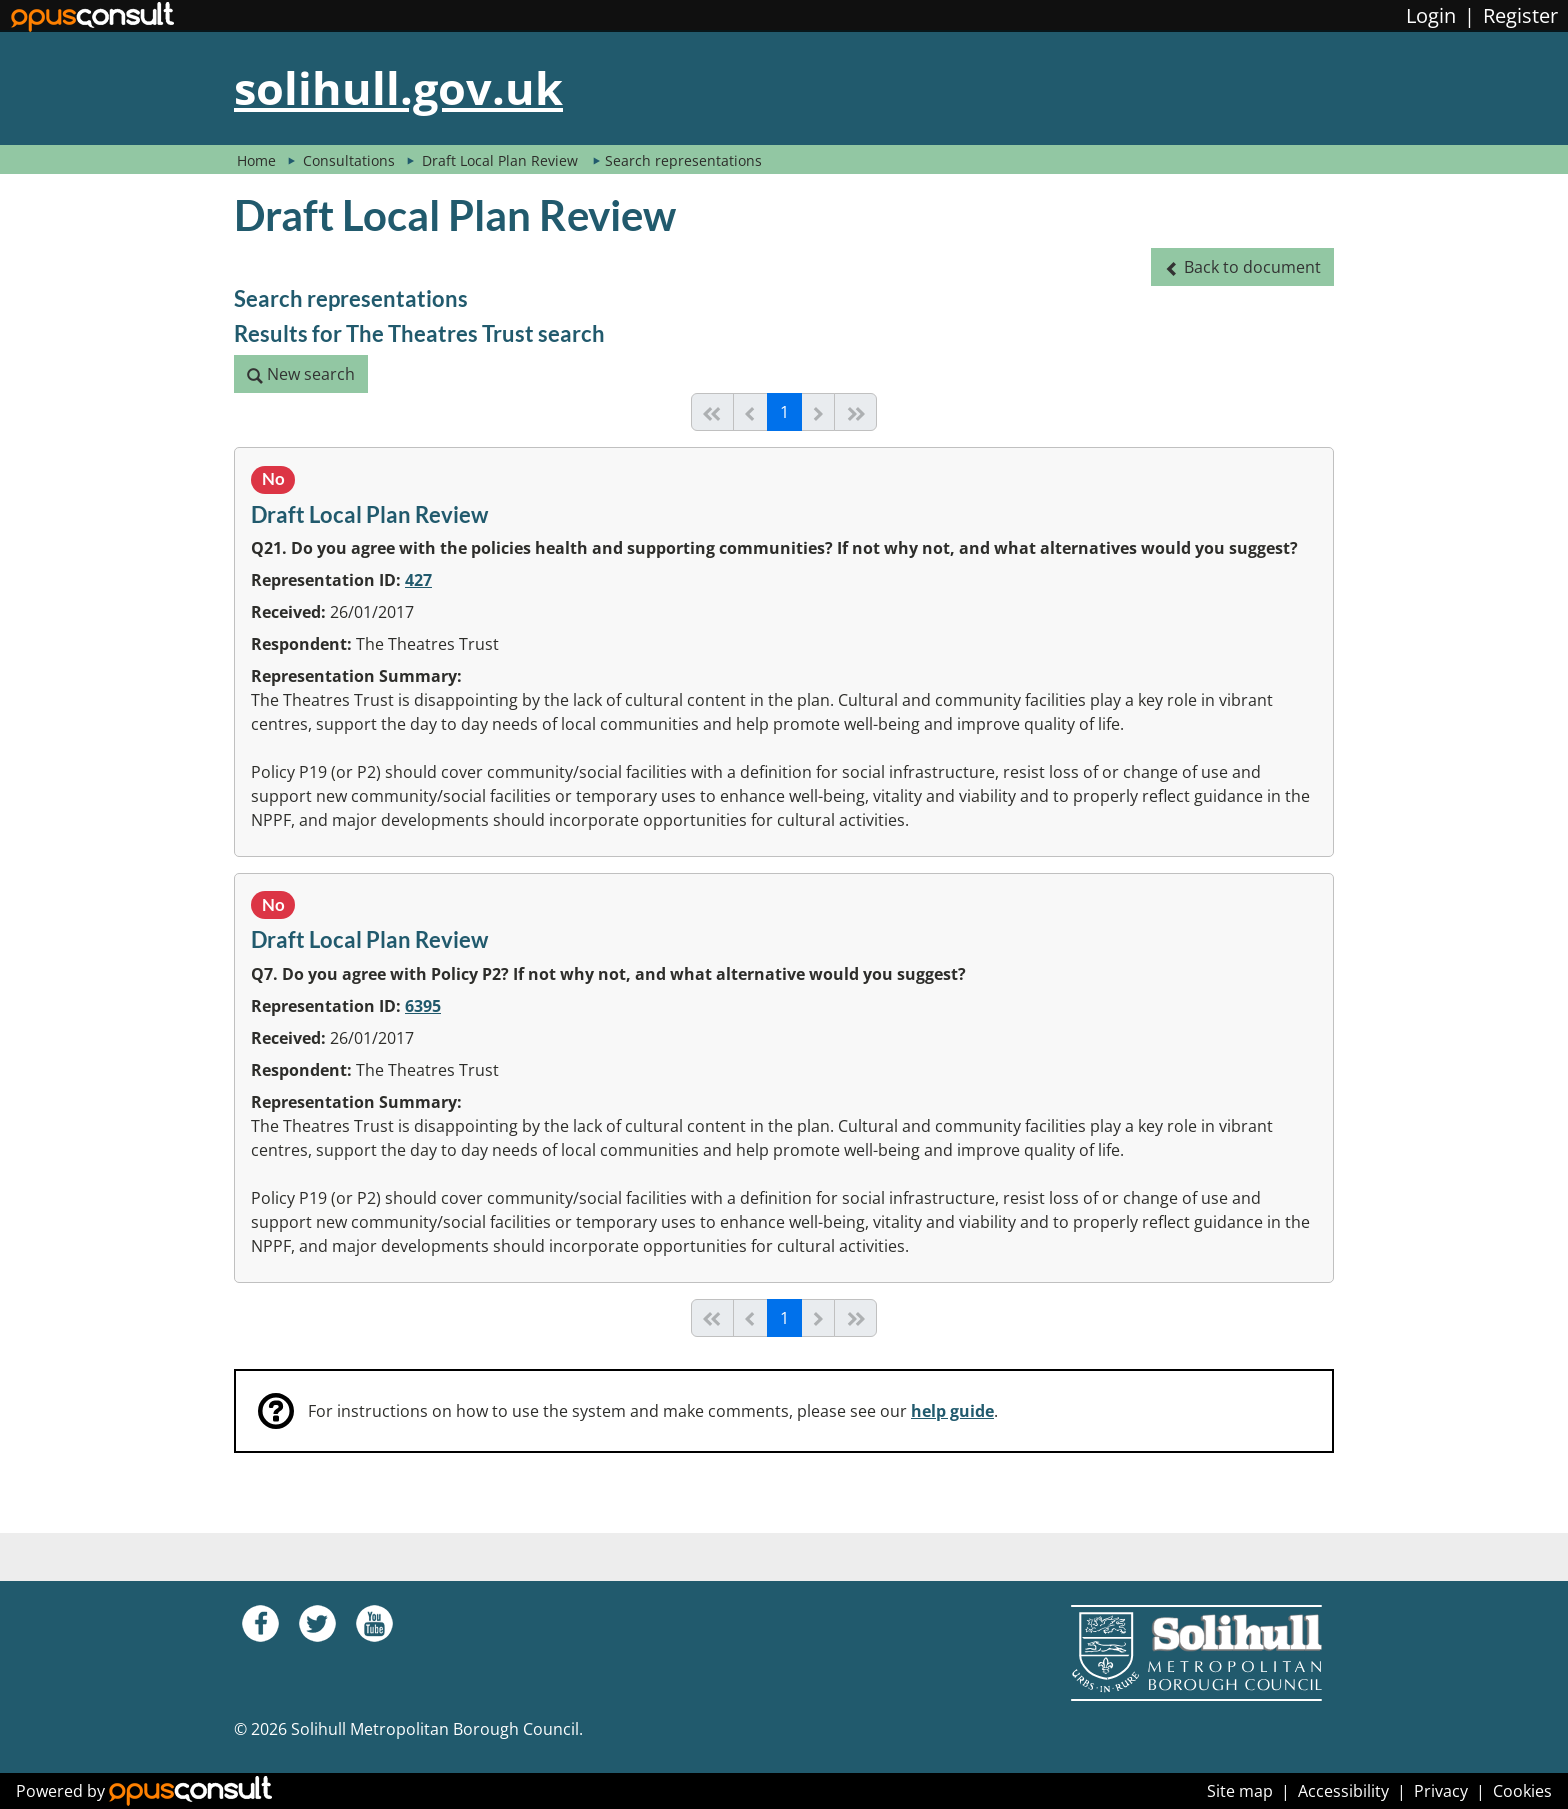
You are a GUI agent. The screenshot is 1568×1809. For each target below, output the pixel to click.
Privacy (1441, 1791)
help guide (952, 1411)
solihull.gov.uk (398, 87)
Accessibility (1343, 1791)
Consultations (351, 160)
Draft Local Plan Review (502, 160)
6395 (423, 1006)
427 (418, 580)
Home (256, 160)
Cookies (1522, 1791)
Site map (1240, 1791)
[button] (1242, 267)
